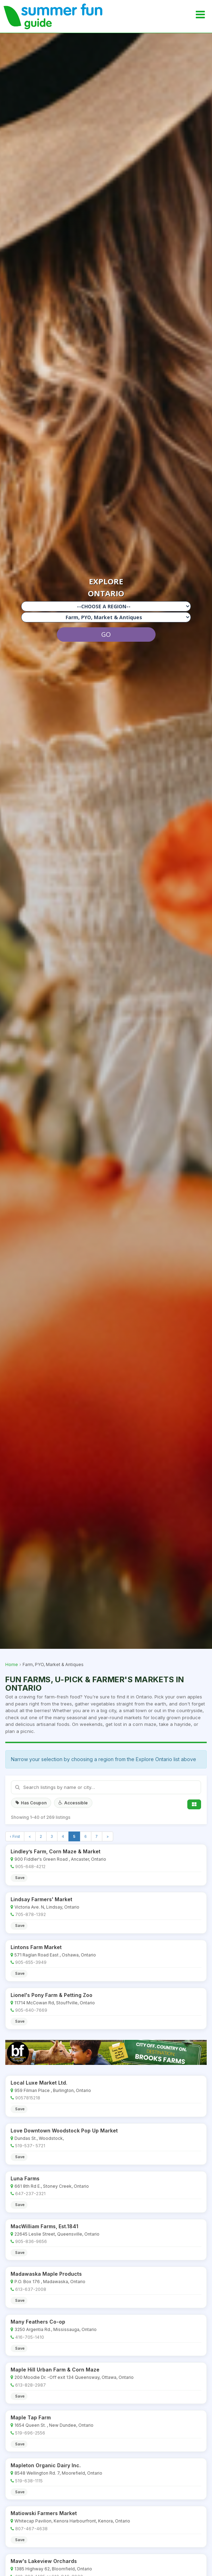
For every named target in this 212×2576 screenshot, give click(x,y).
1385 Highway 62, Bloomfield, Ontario (53, 2568)
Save (20, 1877)
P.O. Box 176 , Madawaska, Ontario (49, 2281)
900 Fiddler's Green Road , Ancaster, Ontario (60, 1859)
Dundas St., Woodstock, (39, 2138)
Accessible (73, 1802)
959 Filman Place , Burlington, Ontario (52, 2090)
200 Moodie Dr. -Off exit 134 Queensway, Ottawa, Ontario (74, 2377)
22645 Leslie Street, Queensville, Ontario (56, 2234)
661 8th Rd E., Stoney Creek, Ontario (51, 2186)
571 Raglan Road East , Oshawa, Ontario (55, 1955)
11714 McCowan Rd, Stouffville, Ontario (54, 2002)
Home (11, 1664)
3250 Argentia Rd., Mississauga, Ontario (55, 2329)
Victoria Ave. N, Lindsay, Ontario (46, 1907)
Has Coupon (31, 1802)
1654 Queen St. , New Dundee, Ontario (53, 2425)
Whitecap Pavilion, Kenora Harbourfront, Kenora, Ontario (72, 2521)
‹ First (15, 1836)
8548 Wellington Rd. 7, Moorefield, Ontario (58, 2473)
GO (106, 634)
